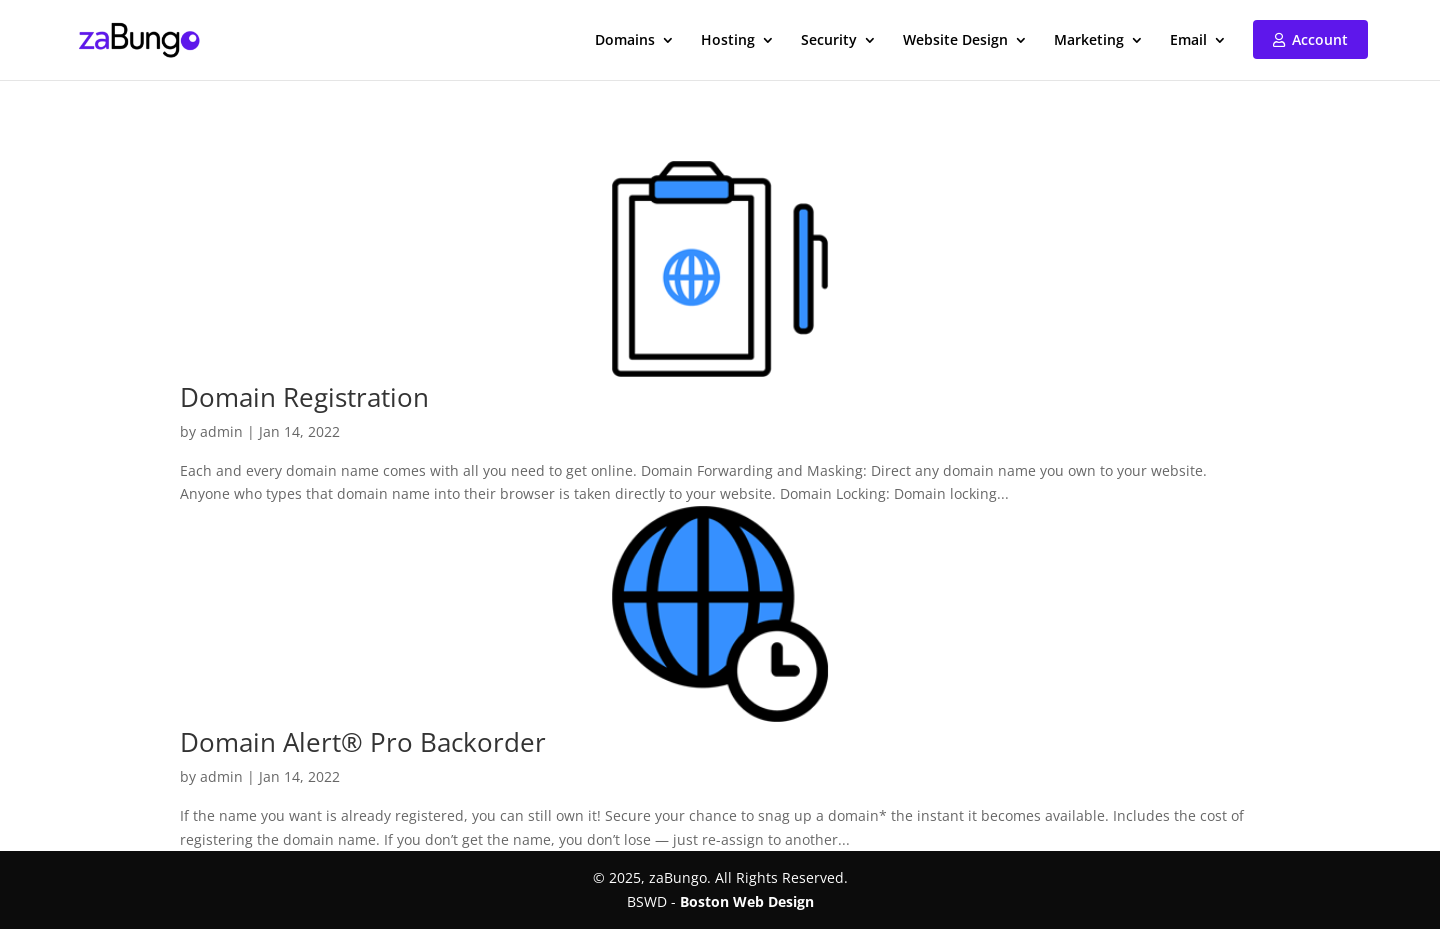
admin (221, 431)
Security (829, 41)
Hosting (728, 41)
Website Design (955, 41)
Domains (625, 41)
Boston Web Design (747, 901)
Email (1188, 41)
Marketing (1089, 41)
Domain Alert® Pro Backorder (363, 742)
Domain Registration (304, 397)
